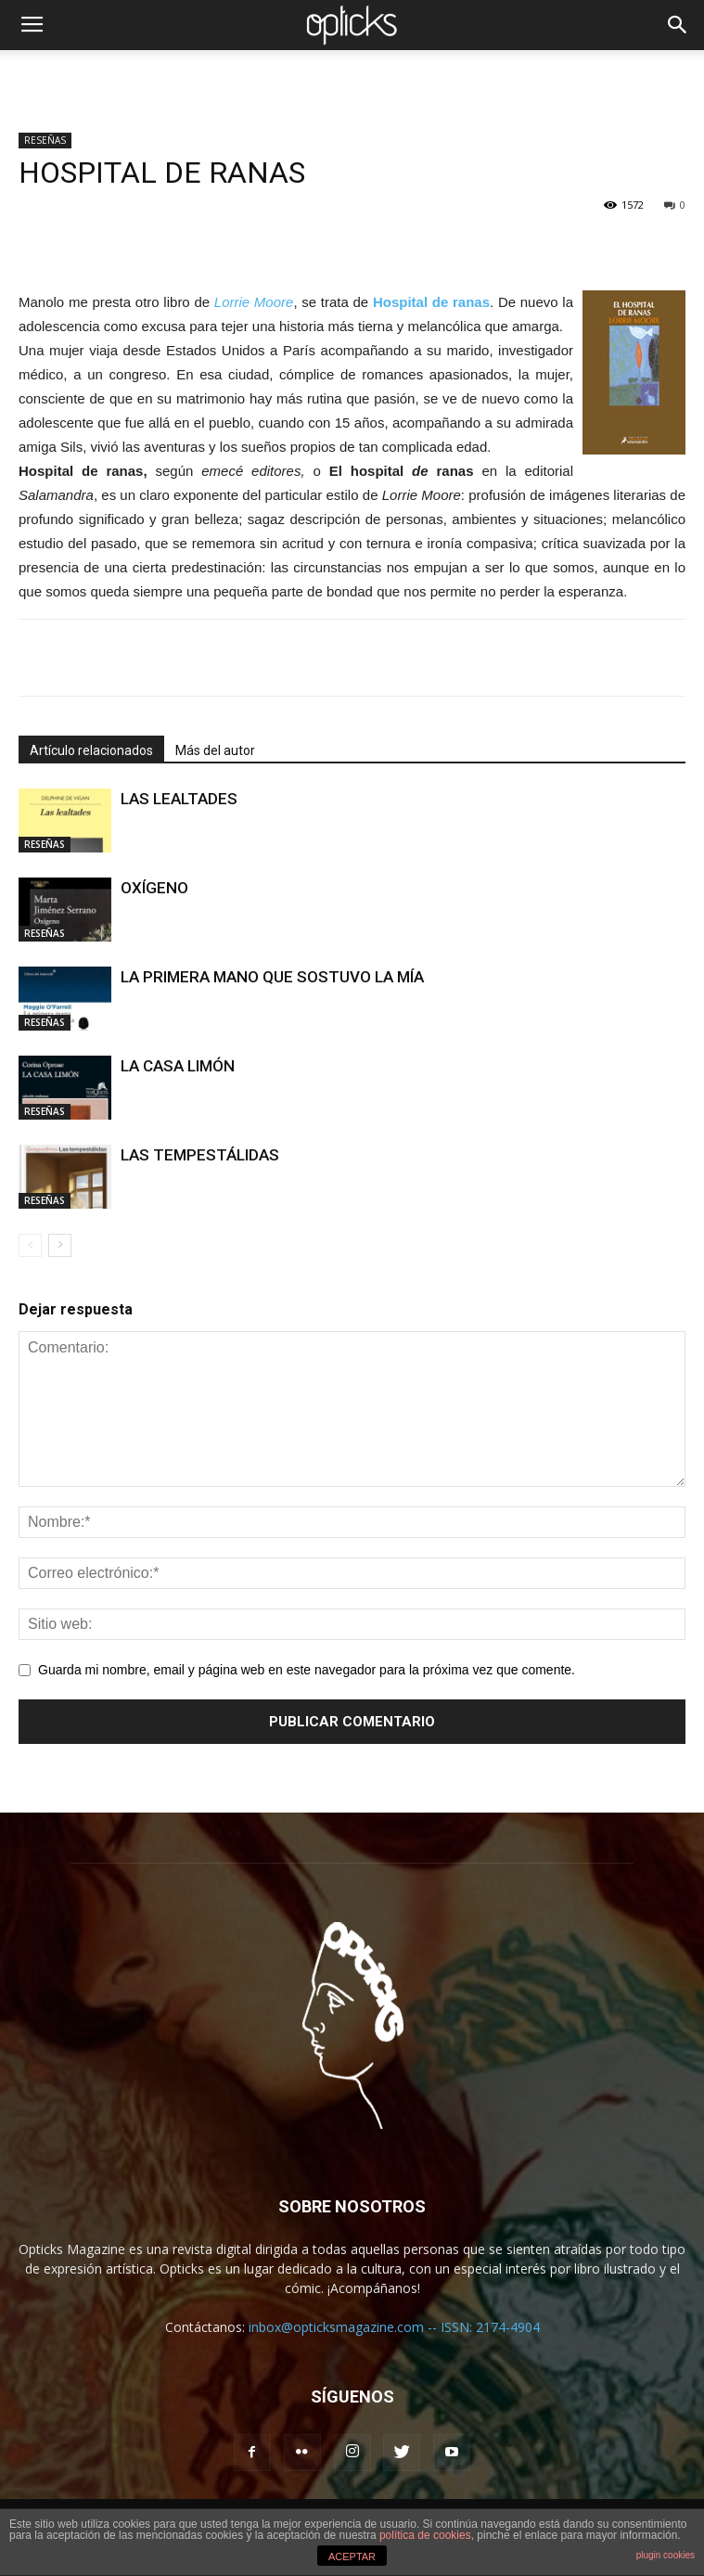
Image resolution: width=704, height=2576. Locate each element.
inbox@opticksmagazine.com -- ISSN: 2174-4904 (394, 2327)
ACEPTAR (352, 2556)
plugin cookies (665, 2555)
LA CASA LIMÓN (178, 1066)
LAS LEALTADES (179, 798)
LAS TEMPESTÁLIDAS (200, 1155)
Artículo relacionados (91, 750)
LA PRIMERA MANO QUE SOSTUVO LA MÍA (272, 977)
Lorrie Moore (254, 302)
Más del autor (215, 750)
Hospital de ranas (431, 302)
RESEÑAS (45, 140)
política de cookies (425, 2535)
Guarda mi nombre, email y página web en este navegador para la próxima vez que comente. (306, 1669)
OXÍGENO (154, 887)
